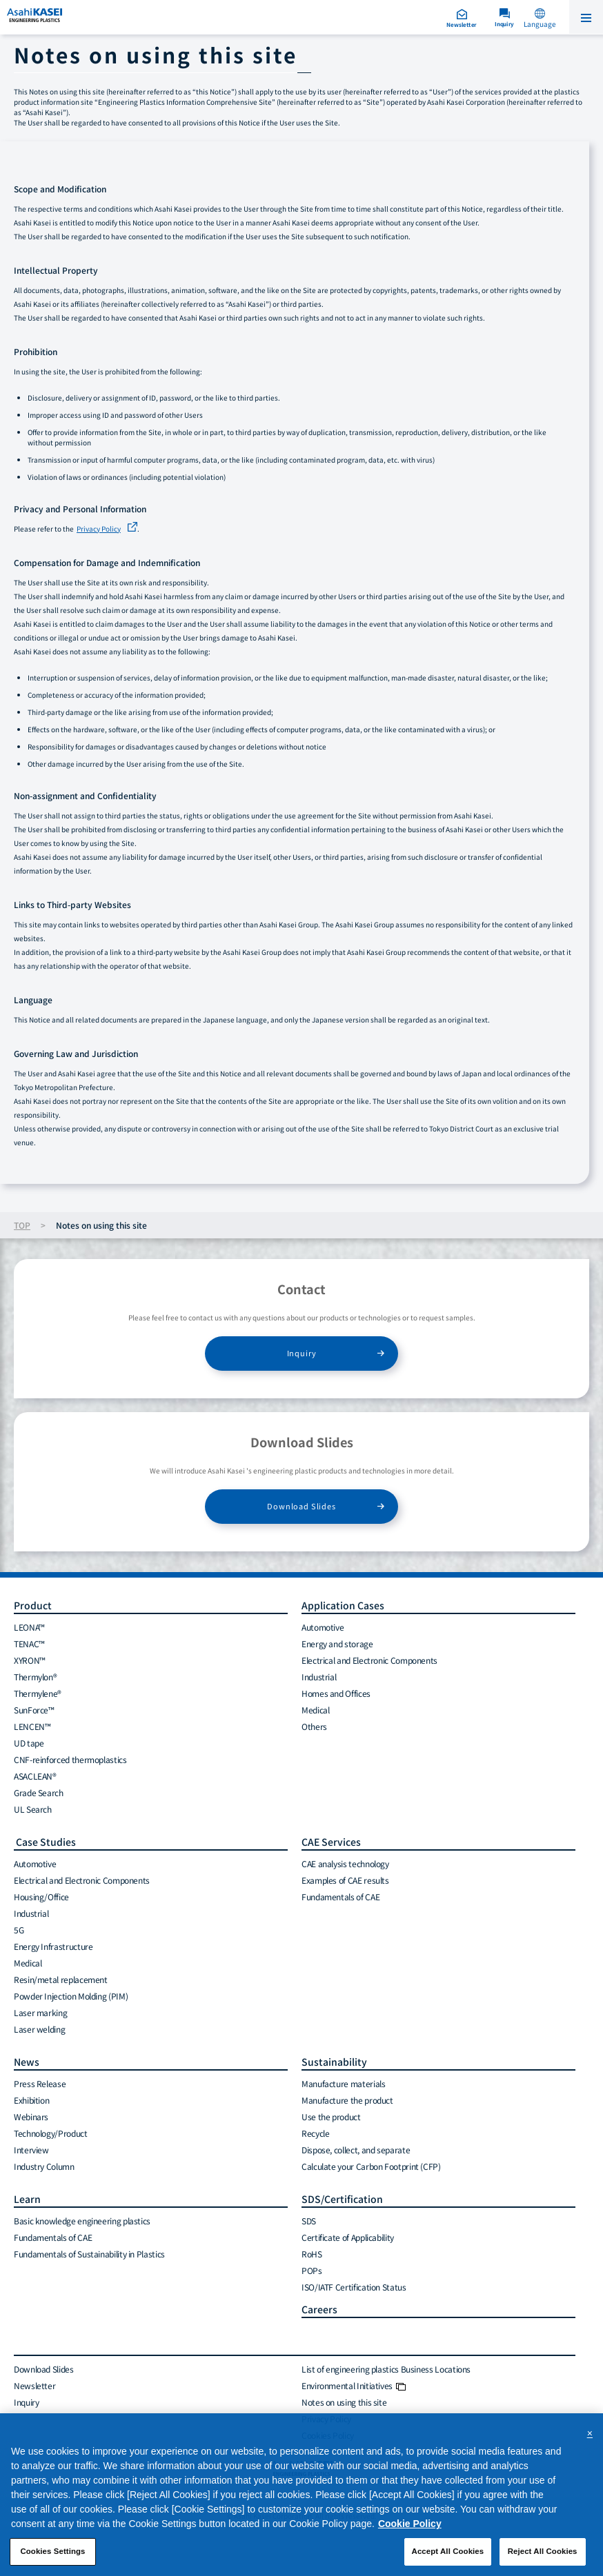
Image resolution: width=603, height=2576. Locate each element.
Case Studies (45, 1842)
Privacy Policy (99, 528)
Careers (319, 2309)
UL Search (33, 1809)
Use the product (331, 2116)
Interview (31, 2149)
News (26, 2062)
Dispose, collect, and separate (356, 2149)
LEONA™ (29, 1627)
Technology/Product (51, 2133)
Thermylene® (37, 1693)
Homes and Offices (336, 1693)
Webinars (31, 2116)
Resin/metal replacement (61, 1979)
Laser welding (39, 2029)
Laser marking (40, 2012)
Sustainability (334, 2062)
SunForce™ (34, 1709)
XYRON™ (30, 1660)
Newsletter (34, 2385)
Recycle (315, 2133)
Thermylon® (35, 1676)
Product (33, 1605)
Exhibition (31, 2100)
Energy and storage (337, 1643)
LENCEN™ (32, 1726)
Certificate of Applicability (348, 2237)
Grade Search (38, 1792)
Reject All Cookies (542, 2551)
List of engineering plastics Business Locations (386, 2369)
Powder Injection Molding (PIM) (71, 1996)
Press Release (40, 2083)
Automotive (323, 1627)
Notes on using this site (344, 2402)
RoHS (312, 2254)
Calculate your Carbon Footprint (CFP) (371, 2166)
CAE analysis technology (345, 1863)
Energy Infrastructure (53, 1946)
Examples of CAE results (345, 1880)
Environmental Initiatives (354, 2385)
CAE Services (331, 1842)
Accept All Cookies (448, 2551)
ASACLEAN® (35, 1776)
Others (314, 1726)
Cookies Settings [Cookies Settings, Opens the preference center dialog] (52, 2551)
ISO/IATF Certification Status (354, 2287)
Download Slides (301, 1505)
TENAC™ (29, 1643)
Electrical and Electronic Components (369, 1660)
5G (18, 1929)
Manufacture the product (347, 2100)
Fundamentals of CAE (340, 1896)
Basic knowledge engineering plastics (82, 2220)
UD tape (28, 1743)
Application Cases (343, 1605)
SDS (309, 2220)
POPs (312, 2270)
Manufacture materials (343, 2083)
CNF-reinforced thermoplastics (70, 1759)
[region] (301, 2494)
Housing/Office (41, 1896)
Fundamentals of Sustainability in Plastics (89, 2254)
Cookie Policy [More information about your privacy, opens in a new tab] (410, 2523)
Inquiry (302, 1352)
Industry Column (44, 2166)
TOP (22, 1225)
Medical (315, 1709)
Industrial (319, 1676)
